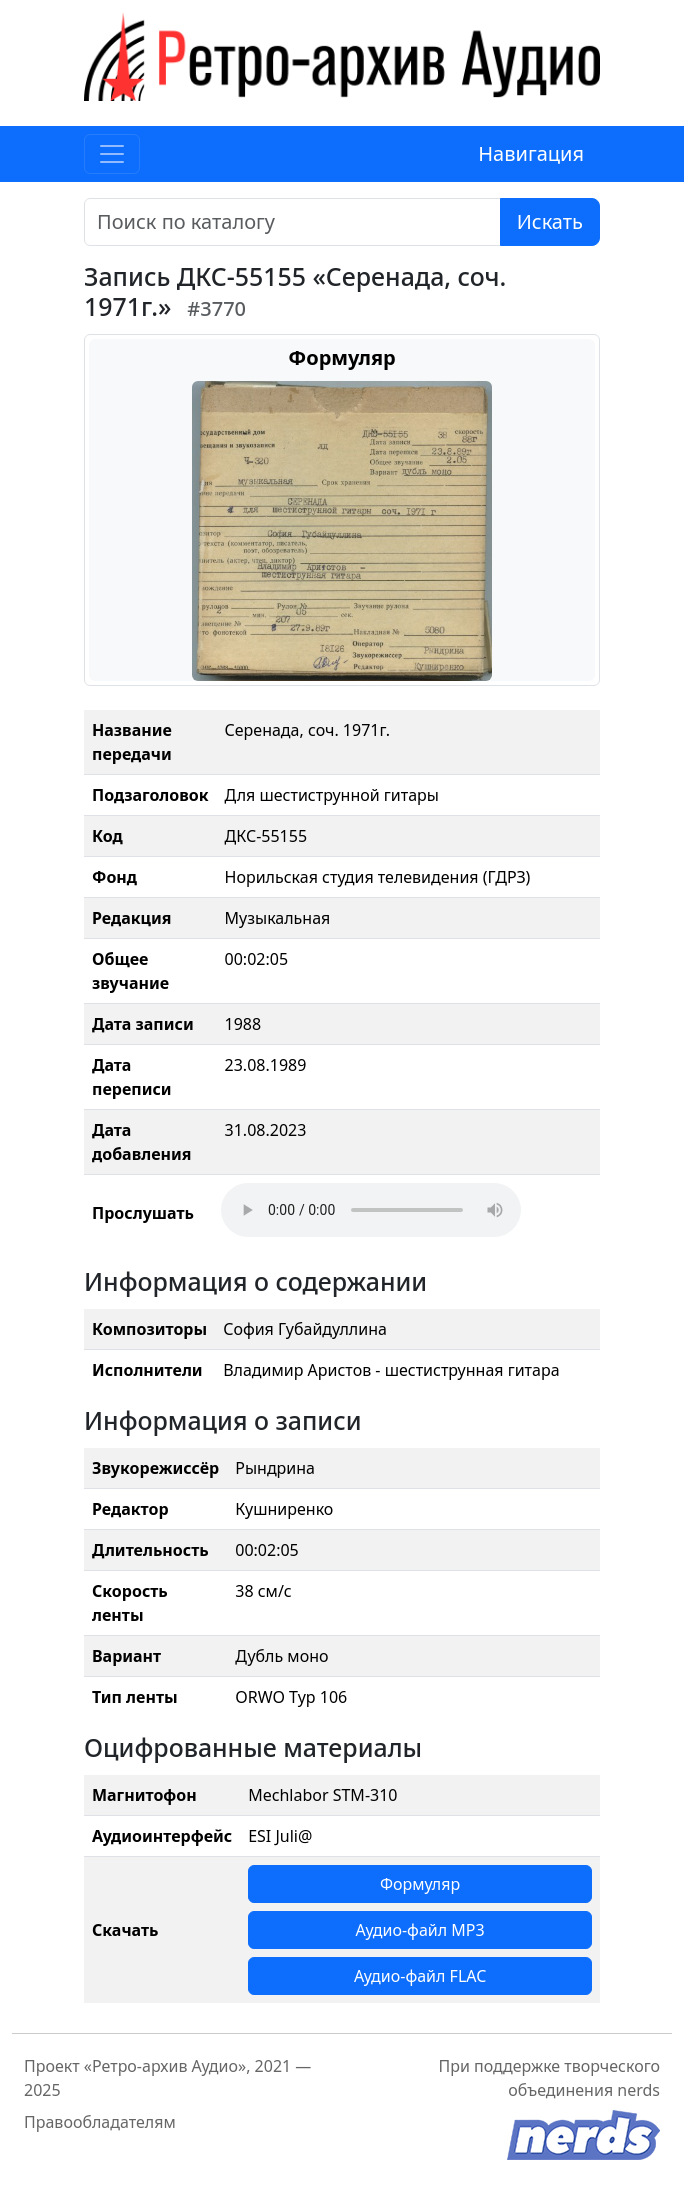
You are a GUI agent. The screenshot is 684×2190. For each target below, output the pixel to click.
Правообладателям (100, 2122)
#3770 (216, 308)
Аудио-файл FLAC (420, 1976)
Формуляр (420, 1884)
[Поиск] (292, 222)
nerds (638, 2090)
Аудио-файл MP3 (420, 1930)
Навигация (531, 153)
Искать (550, 221)
